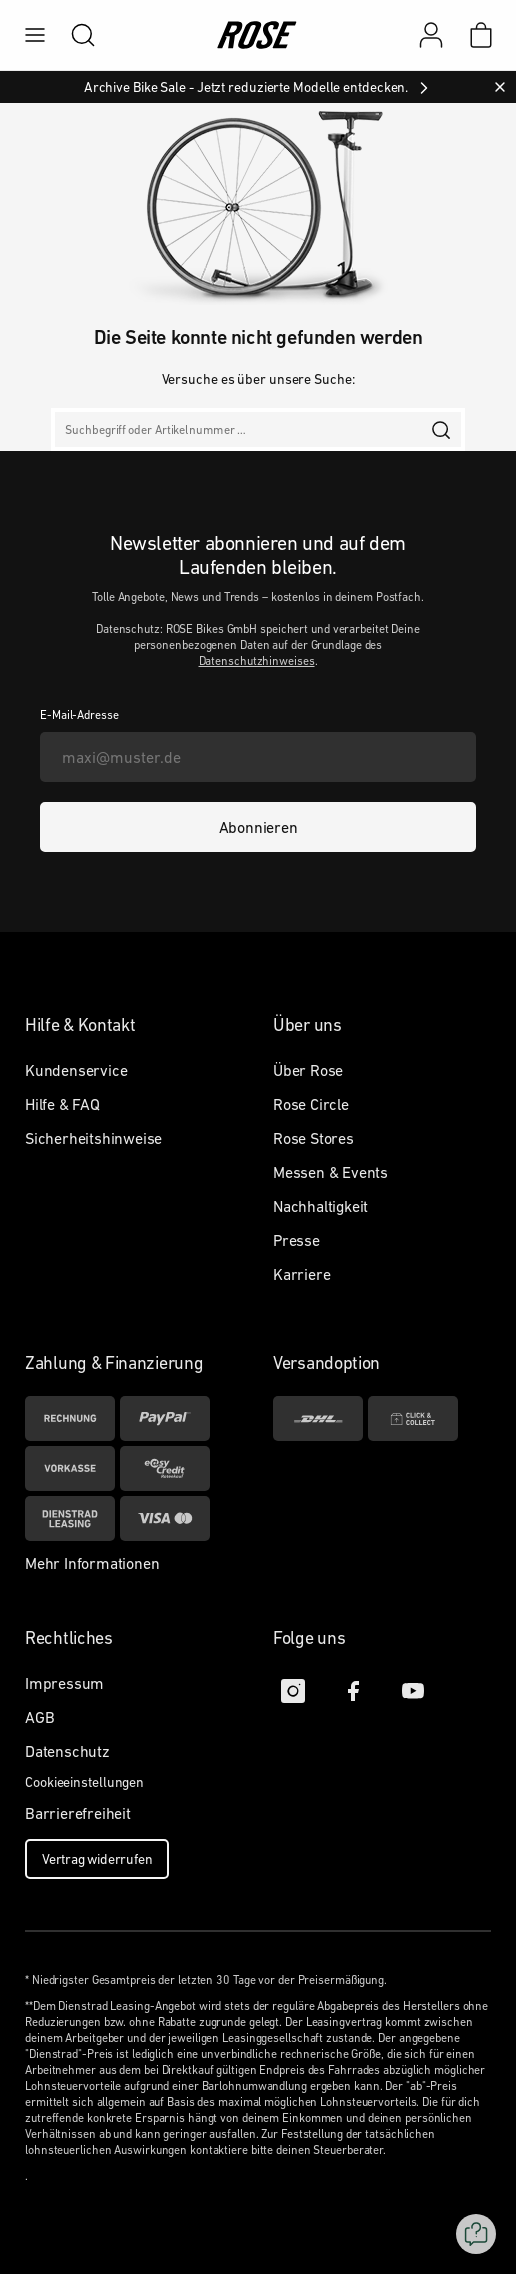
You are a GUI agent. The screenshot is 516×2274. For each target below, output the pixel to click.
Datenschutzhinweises (257, 661)
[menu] (35, 35)
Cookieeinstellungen (84, 1782)
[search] (73, 35)
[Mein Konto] (431, 35)
